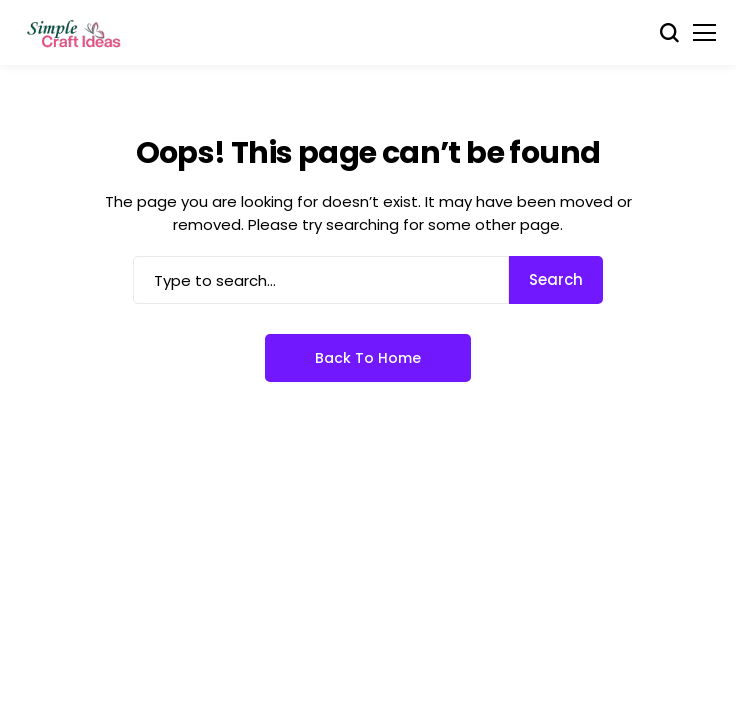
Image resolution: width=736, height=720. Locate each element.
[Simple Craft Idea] (75, 33)
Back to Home (368, 358)
